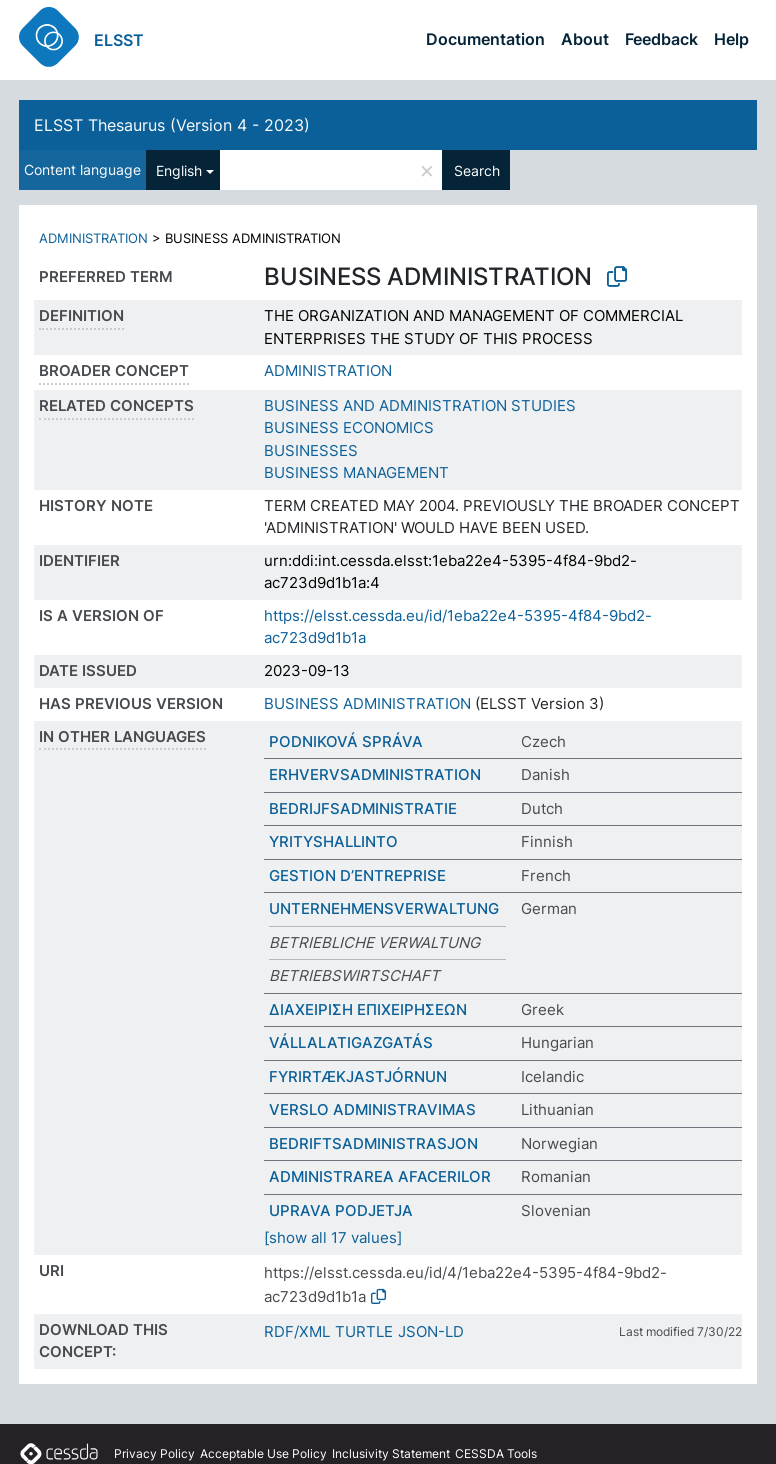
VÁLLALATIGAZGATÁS (351, 1042)
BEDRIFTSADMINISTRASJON (373, 1143)
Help (731, 39)
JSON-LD (431, 1331)
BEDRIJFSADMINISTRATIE (363, 808)
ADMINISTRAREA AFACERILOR (380, 1176)
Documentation (485, 39)
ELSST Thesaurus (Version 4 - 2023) (172, 125)
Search (477, 170)
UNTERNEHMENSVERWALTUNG (384, 908)
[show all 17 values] (333, 1237)
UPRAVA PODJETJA (341, 1210)
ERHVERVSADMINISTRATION (375, 774)
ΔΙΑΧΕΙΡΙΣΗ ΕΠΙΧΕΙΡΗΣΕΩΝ (368, 1009)
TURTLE (364, 1331)
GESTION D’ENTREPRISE (357, 875)
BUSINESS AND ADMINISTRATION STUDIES (420, 405)
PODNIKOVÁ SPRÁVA (346, 741)
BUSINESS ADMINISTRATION (367, 703)
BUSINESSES (311, 450)
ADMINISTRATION (93, 238)
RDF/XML (297, 1331)
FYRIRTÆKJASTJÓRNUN (358, 1076)
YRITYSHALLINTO (333, 841)
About (585, 39)
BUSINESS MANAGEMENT (356, 472)
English (179, 170)
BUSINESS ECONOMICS (349, 427)
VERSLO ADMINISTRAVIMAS (372, 1109)
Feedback (661, 39)
